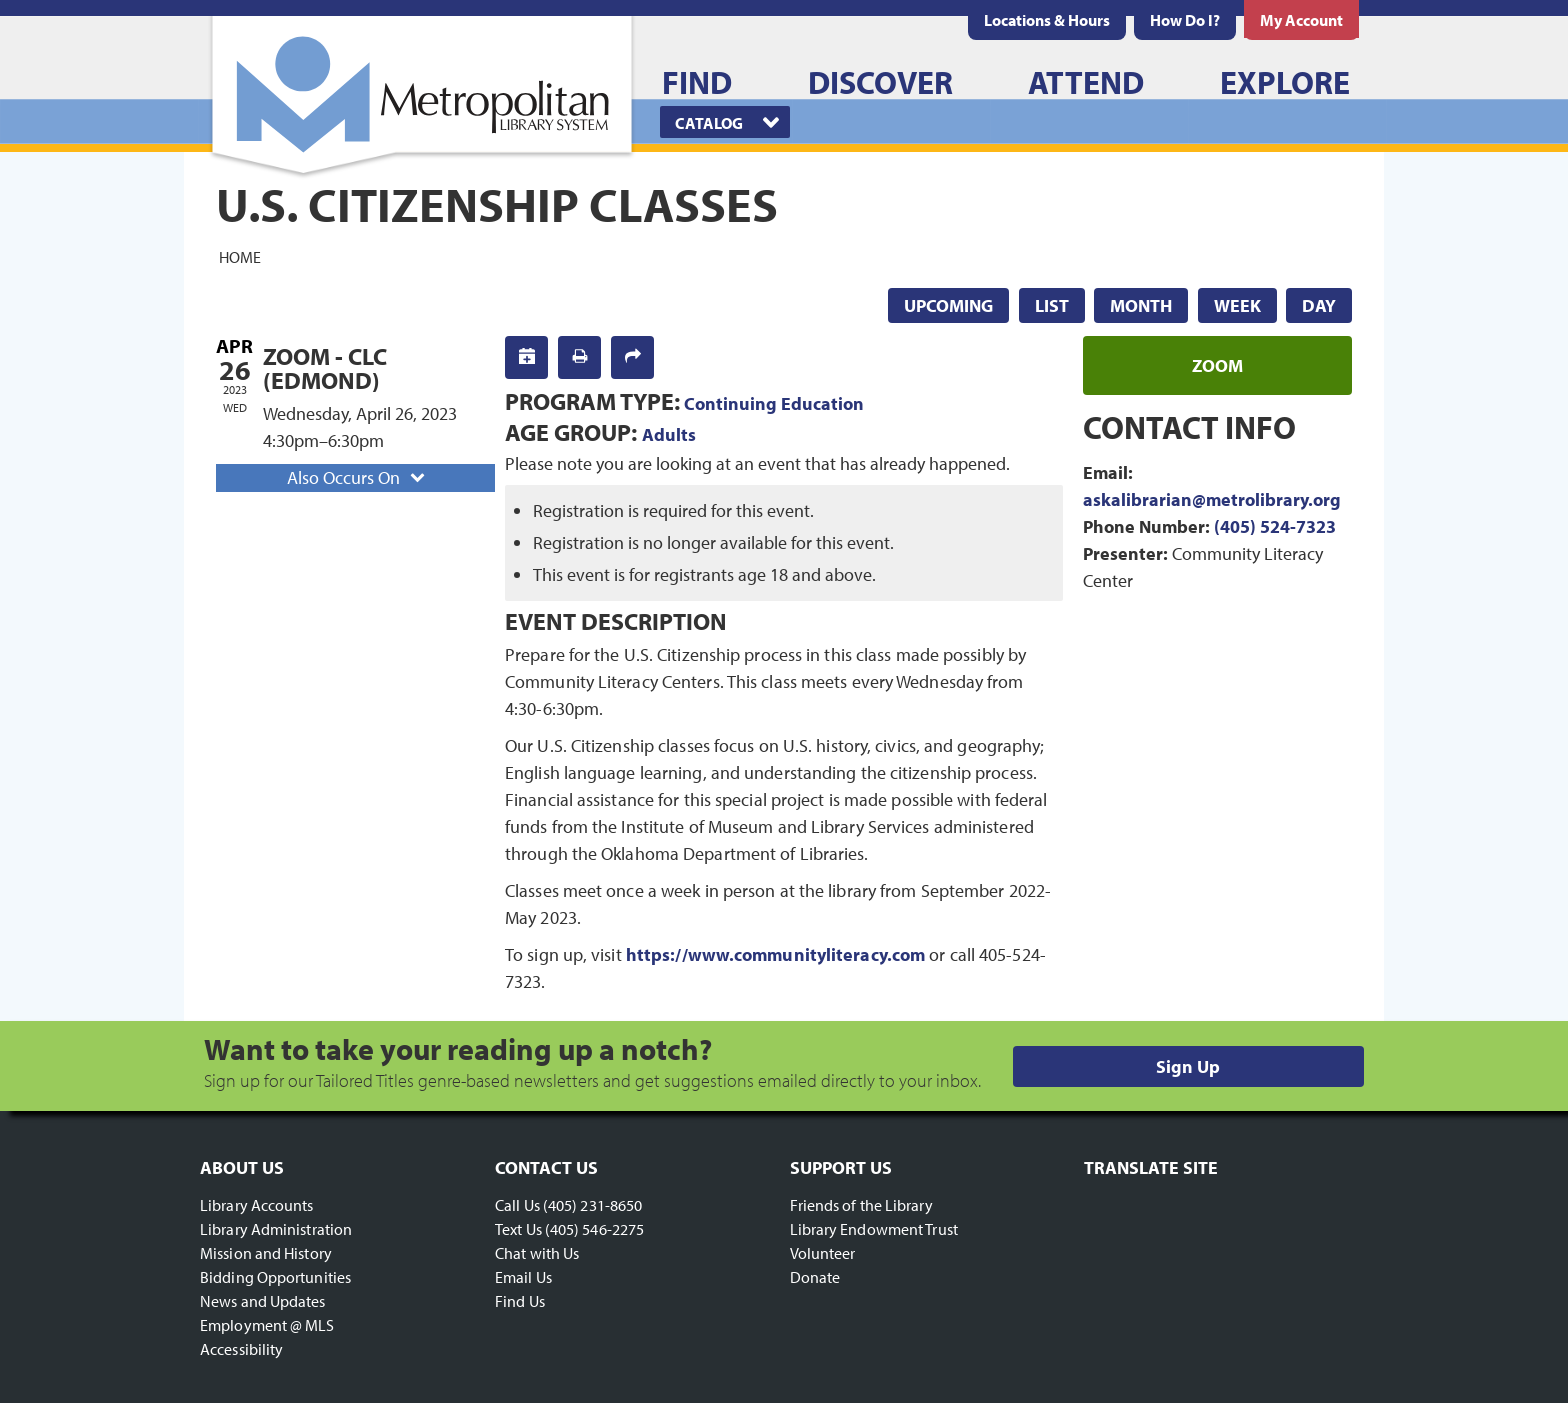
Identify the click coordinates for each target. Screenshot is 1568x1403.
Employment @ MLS (267, 1325)
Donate (815, 1277)
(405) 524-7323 (1275, 526)
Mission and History (266, 1253)
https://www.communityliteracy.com (775, 954)
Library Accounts (257, 1205)
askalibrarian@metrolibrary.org (1212, 499)
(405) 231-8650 (592, 1205)
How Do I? (1185, 20)
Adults (669, 434)
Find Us (520, 1301)
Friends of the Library (861, 1205)
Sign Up (1188, 1066)
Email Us (523, 1277)
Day (1319, 305)
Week (1237, 305)
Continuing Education (774, 403)
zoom (1217, 365)
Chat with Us (537, 1253)
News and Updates (263, 1301)
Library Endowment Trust (874, 1229)
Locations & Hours (1047, 20)
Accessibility (241, 1349)
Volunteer (823, 1253)
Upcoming (948, 305)
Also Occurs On (358, 477)
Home (240, 256)
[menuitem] (1047, 20)
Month (1141, 305)
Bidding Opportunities (275, 1277)
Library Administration (276, 1229)
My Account (1301, 20)
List (1052, 305)
